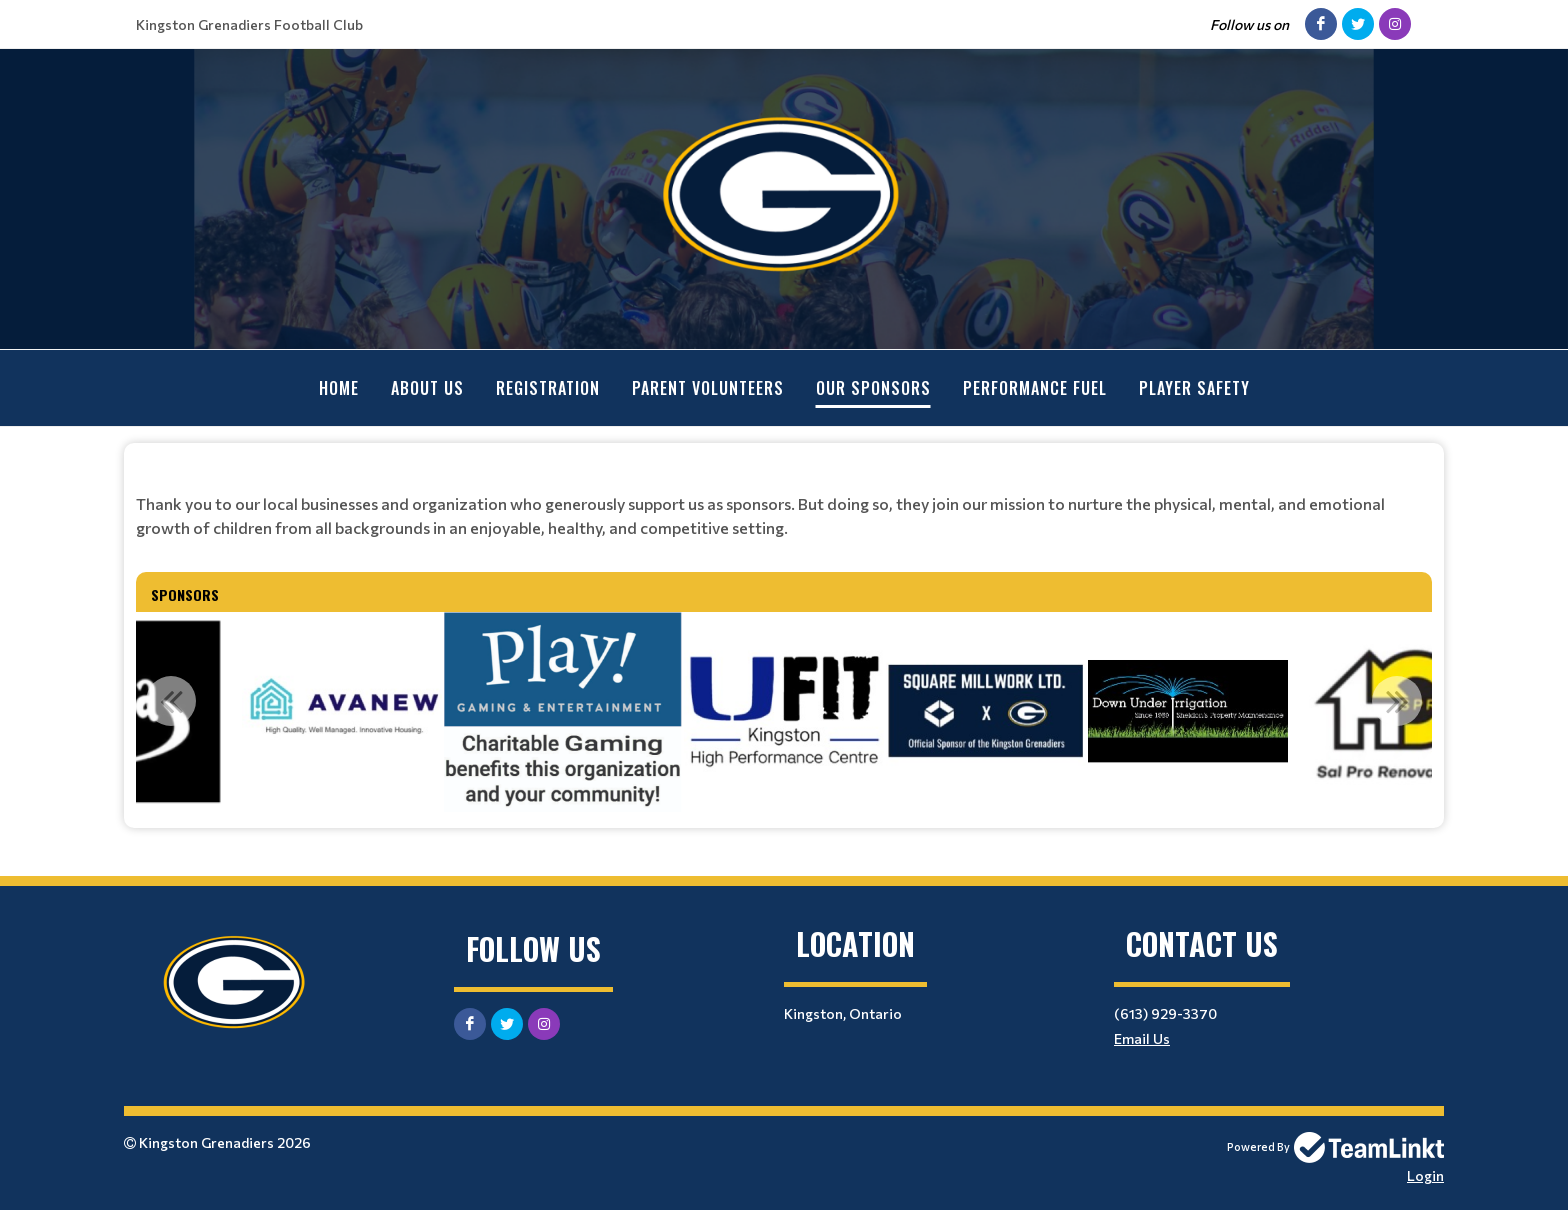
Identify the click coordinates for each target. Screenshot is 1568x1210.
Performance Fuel (1035, 388)
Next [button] (1397, 700)
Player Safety (1194, 388)
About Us (427, 388)
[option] (562, 711)
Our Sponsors (873, 388)
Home (339, 388)
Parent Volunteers (708, 388)
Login (1425, 1174)
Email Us (1142, 1037)
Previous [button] (171, 700)
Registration (548, 388)
